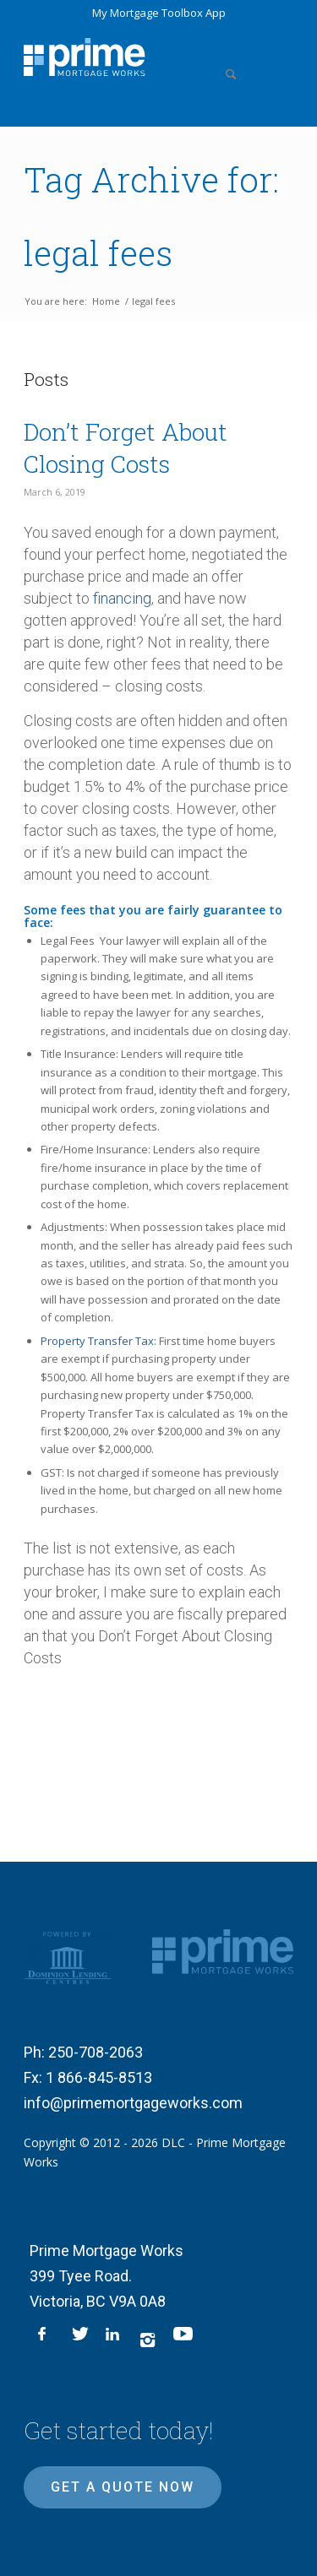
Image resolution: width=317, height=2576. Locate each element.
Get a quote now (122, 2487)
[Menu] (270, 55)
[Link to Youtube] (181, 2339)
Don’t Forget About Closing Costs (125, 448)
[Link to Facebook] (46, 2339)
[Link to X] (80, 2339)
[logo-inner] (84, 57)
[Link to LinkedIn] (114, 2339)
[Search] (228, 55)
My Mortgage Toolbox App (159, 12)
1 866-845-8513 (99, 2077)
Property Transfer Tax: (98, 1340)
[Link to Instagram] (147, 2339)
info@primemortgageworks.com (133, 2103)
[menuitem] (228, 55)
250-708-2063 (95, 2052)
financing (122, 598)
